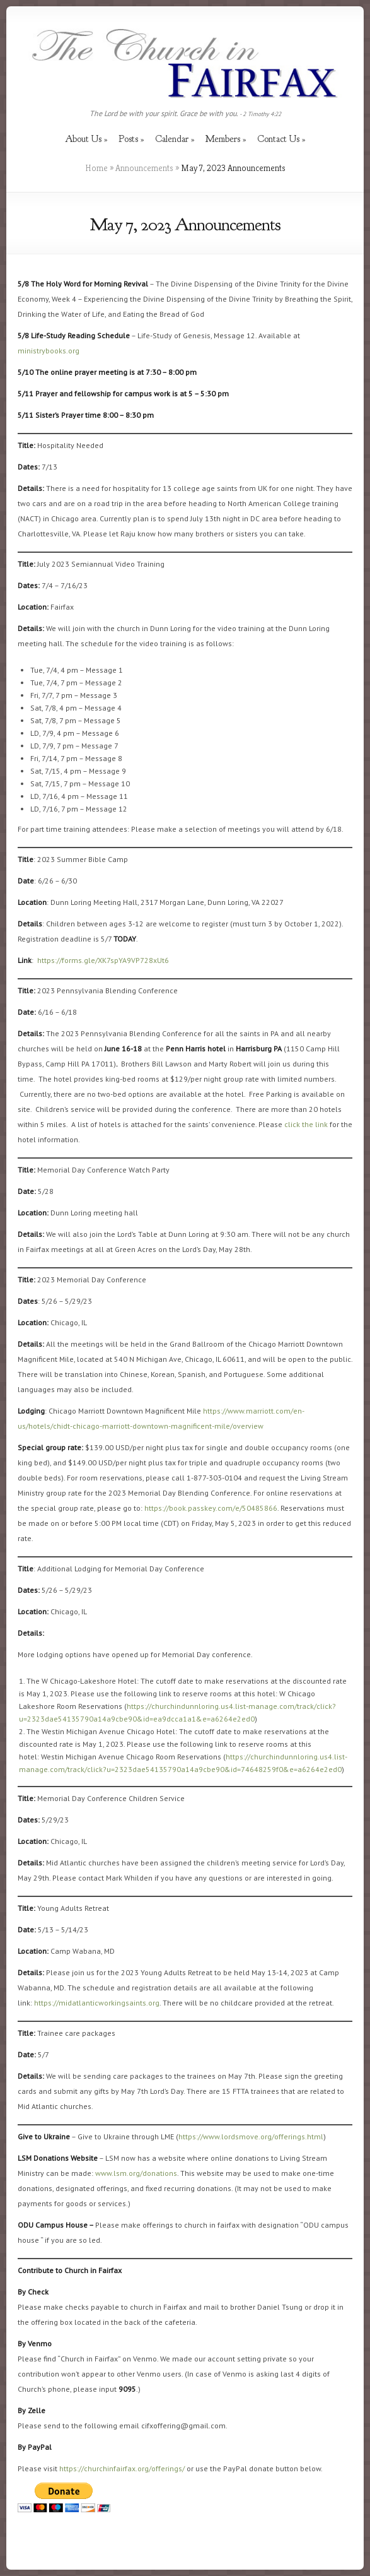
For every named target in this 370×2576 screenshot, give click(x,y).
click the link (306, 1124)
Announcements (144, 168)
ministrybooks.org (48, 350)
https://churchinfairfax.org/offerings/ (122, 2468)
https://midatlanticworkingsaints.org (96, 2002)
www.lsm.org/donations (136, 2173)
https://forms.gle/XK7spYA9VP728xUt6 (103, 960)
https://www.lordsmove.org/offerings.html (250, 2136)
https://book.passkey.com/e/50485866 (210, 1508)
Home (96, 168)
